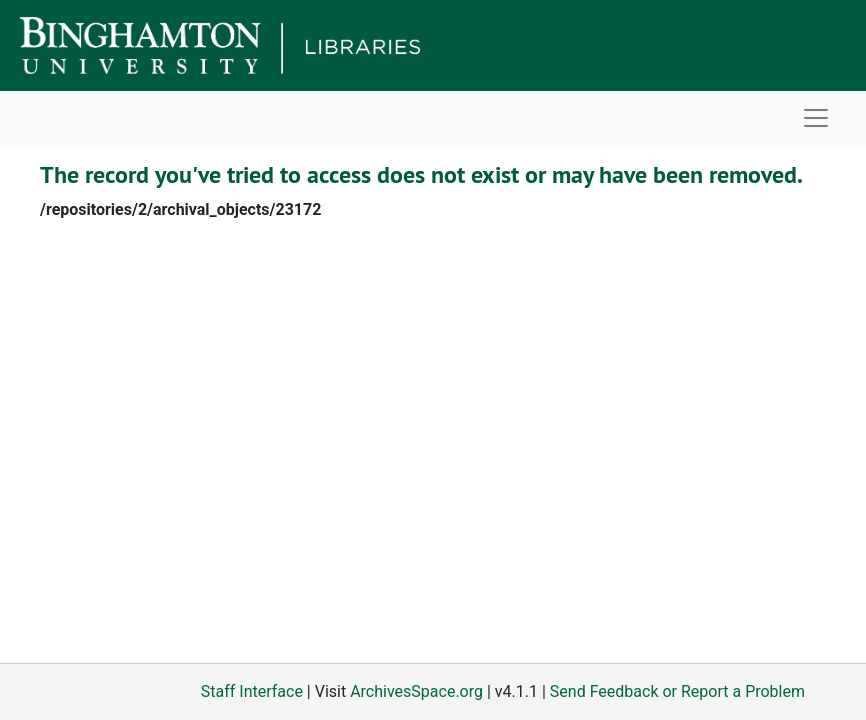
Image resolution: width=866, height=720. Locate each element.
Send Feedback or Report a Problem (677, 691)
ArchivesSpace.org (416, 691)
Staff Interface (252, 691)
